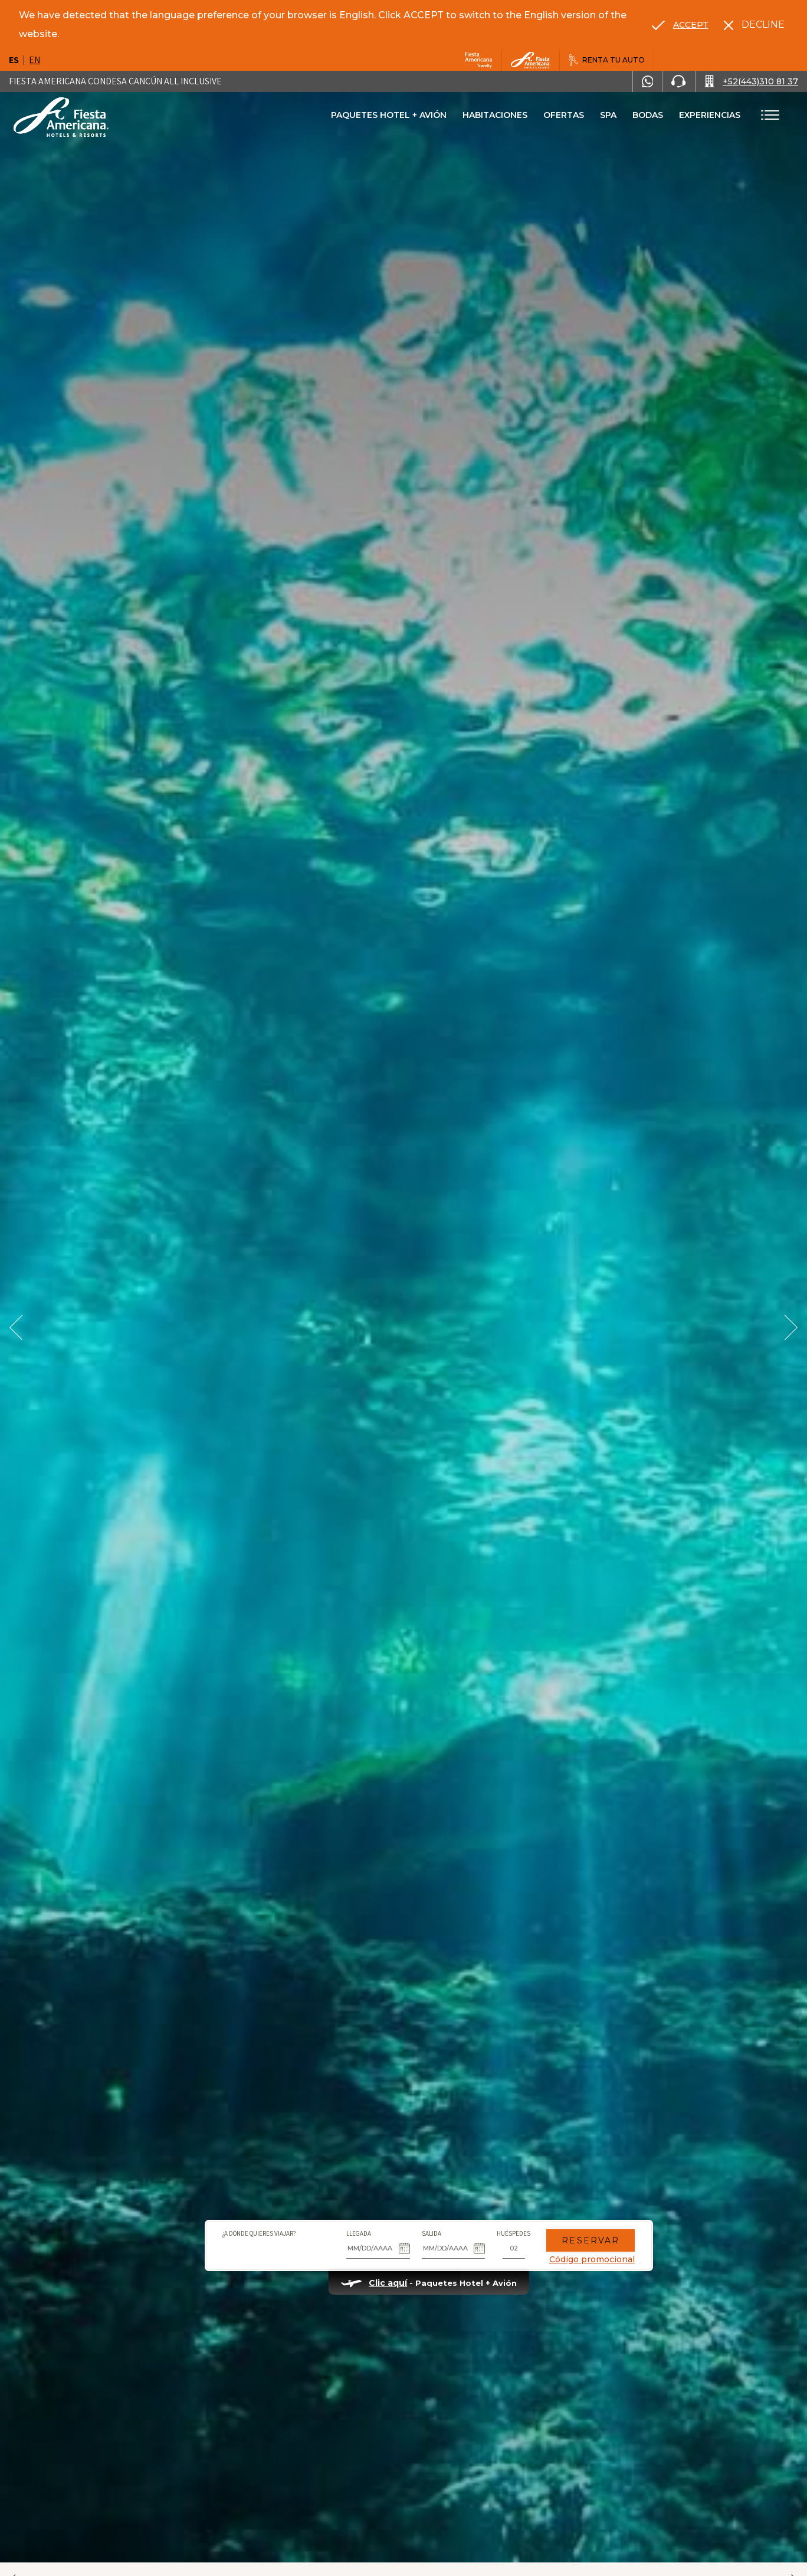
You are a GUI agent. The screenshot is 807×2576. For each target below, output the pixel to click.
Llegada (334, 2214)
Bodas (647, 115)
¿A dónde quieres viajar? (234, 2214)
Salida (406, 2214)
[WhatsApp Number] (647, 81)
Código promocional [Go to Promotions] (566, 2240)
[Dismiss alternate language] (754, 25)
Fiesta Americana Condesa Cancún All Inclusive (115, 81)
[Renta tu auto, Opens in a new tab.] (607, 60)
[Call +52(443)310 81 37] (751, 81)
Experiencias (709, 115)
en (34, 59)
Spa (608, 115)
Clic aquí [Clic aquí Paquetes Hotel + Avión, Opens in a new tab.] (362, 2264)
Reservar (566, 2221)
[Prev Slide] (16, 1327)
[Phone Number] (678, 81)
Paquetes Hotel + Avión (389, 119)
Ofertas (563, 115)
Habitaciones (494, 115)
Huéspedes (489, 2214)
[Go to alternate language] (680, 25)
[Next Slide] (791, 1327)
